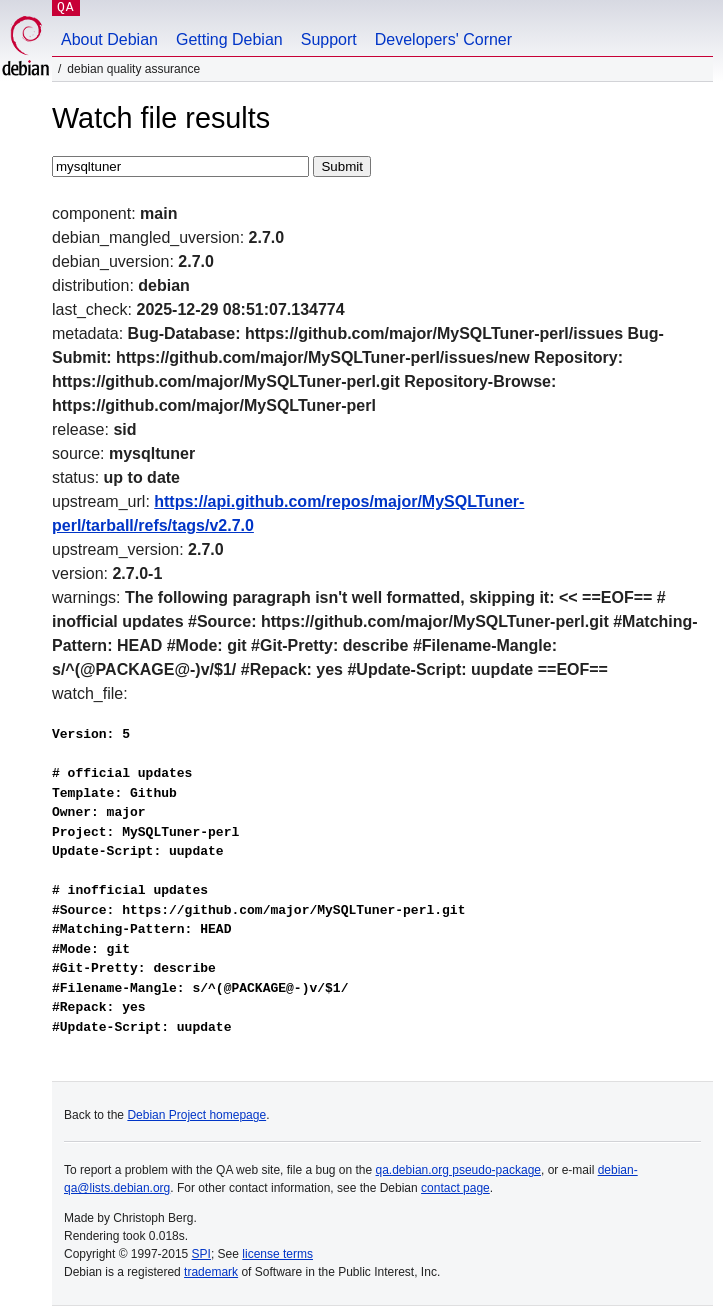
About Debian (109, 39)
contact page (455, 1188)
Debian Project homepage (196, 1115)
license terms (277, 1254)
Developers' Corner (443, 39)
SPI (201, 1254)
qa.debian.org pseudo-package (458, 1170)
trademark (211, 1272)
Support (329, 39)
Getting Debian (229, 39)
